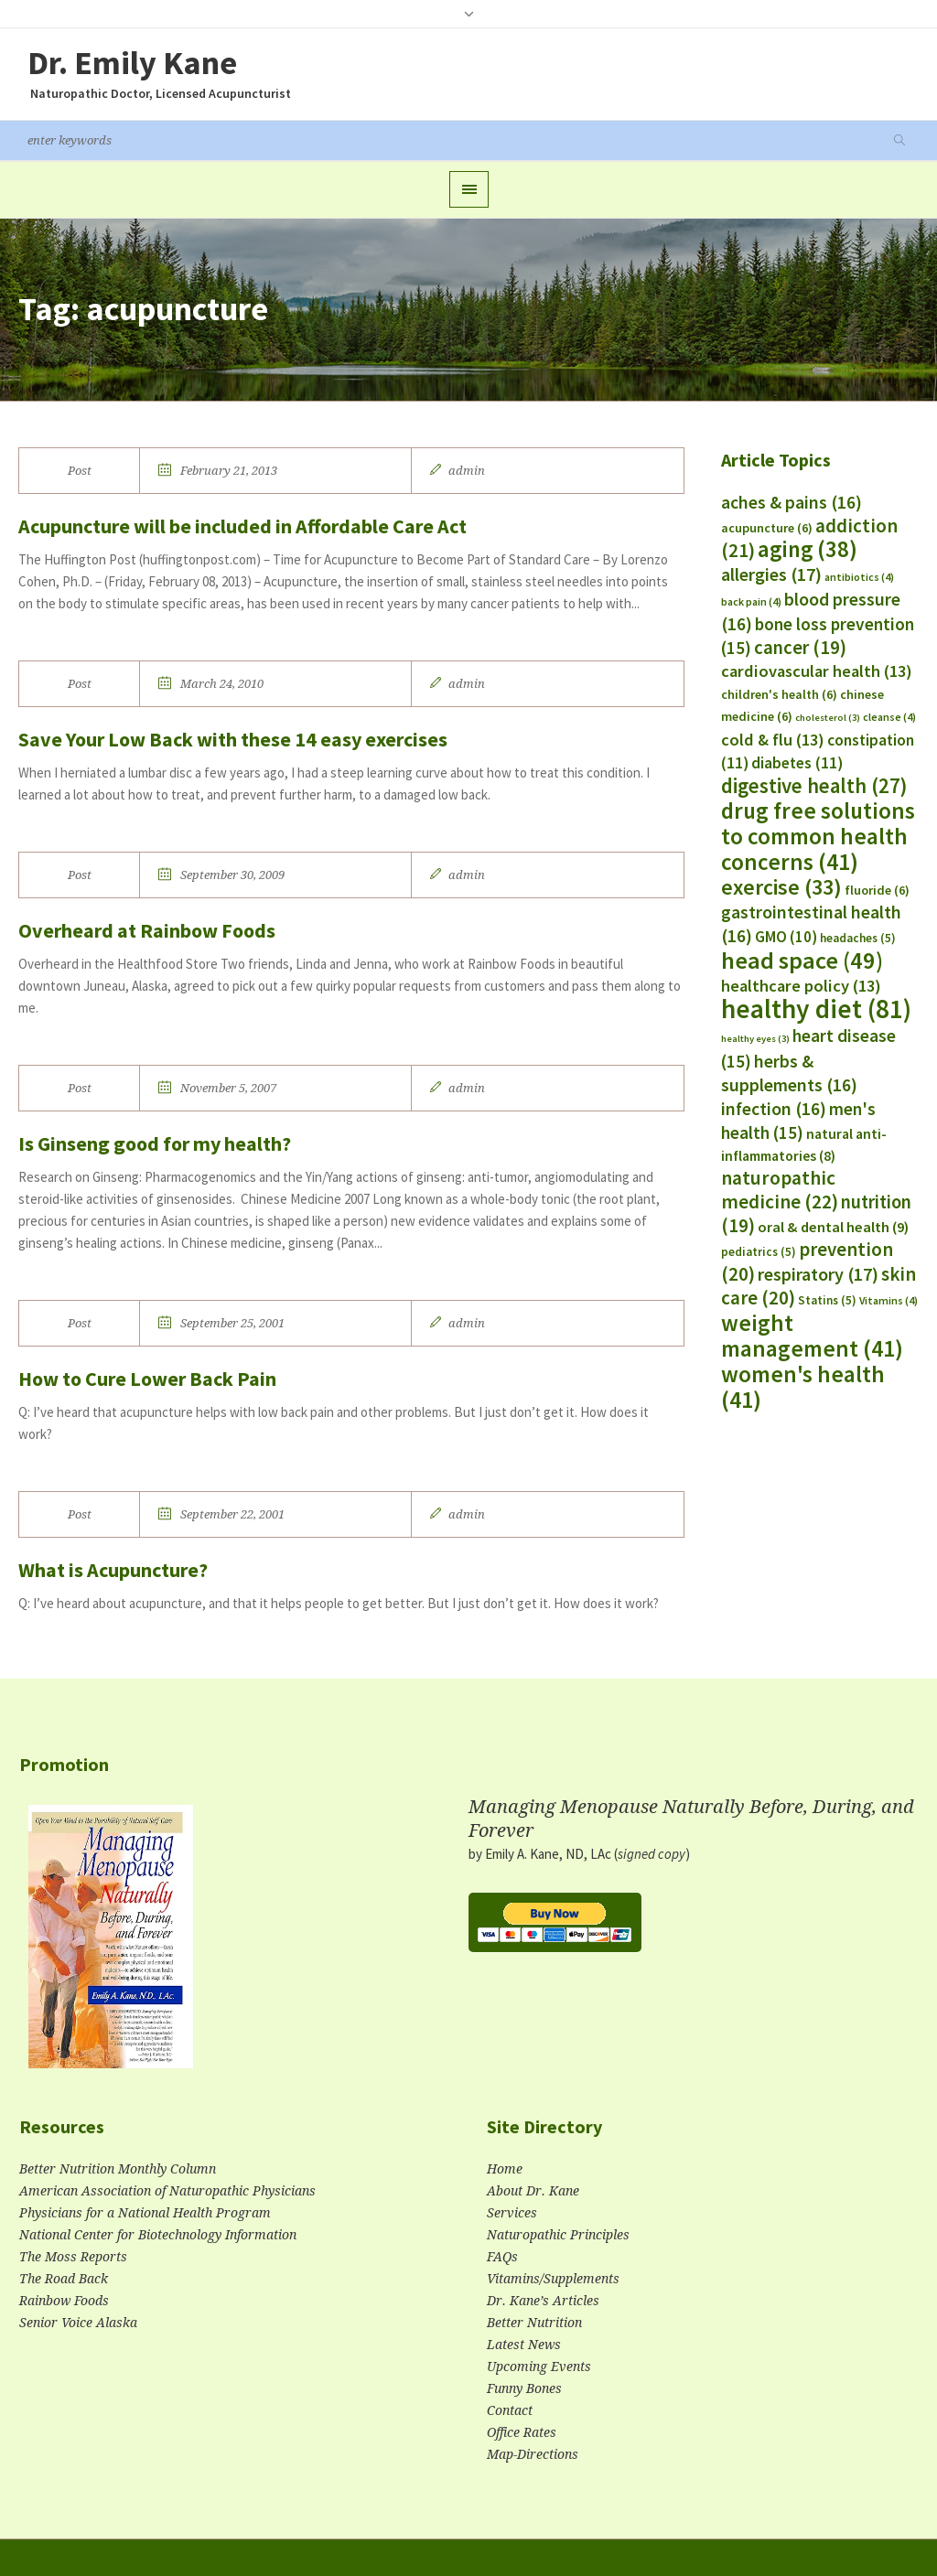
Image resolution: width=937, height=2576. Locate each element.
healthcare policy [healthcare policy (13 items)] (801, 985)
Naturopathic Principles (558, 2234)
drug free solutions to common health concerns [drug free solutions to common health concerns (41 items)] (818, 836)
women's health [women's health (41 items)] (803, 1386)
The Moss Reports (73, 2256)
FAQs (502, 2256)
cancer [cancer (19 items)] (800, 648)
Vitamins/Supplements (553, 2278)
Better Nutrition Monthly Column (117, 2169)
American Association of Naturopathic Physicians (167, 2191)
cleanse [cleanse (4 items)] (889, 717)
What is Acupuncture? (113, 1570)
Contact (510, 2410)
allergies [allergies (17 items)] (771, 574)
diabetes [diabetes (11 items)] (797, 763)
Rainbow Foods (64, 2300)
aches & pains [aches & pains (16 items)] (791, 502)
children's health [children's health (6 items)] (779, 694)
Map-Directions (532, 2454)
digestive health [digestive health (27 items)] (814, 786)
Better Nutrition (534, 2322)
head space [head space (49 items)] (802, 960)
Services (512, 2213)
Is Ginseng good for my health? (154, 1143)
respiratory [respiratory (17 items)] (818, 1273)
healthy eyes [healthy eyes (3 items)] (755, 1039)
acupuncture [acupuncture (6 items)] (767, 528)
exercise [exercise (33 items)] (781, 887)
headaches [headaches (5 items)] (858, 938)
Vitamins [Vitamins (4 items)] (888, 1300)
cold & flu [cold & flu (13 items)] (772, 739)
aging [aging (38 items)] (807, 549)
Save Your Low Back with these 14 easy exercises (232, 739)
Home (504, 2169)
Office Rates (521, 2432)
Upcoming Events (539, 2366)
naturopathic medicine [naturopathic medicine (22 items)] (779, 1189)
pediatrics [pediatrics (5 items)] (758, 1252)
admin (466, 471)
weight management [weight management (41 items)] (812, 1335)
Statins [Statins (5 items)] (827, 1300)
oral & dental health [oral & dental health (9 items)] (833, 1227)
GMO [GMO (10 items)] (786, 937)
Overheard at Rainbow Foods (146, 930)
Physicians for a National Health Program (145, 2213)
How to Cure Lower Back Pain (147, 1378)
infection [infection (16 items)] (773, 1109)
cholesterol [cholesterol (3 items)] (827, 718)
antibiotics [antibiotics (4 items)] (859, 577)
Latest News (524, 2344)
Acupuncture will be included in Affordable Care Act (242, 526)
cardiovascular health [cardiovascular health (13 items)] (816, 671)
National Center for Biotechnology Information (157, 2234)
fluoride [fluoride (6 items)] (877, 890)
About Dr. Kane (533, 2191)
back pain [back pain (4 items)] (751, 601)
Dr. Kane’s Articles (543, 2300)
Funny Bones (524, 2388)
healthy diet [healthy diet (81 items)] (816, 1008)
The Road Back (63, 2278)
